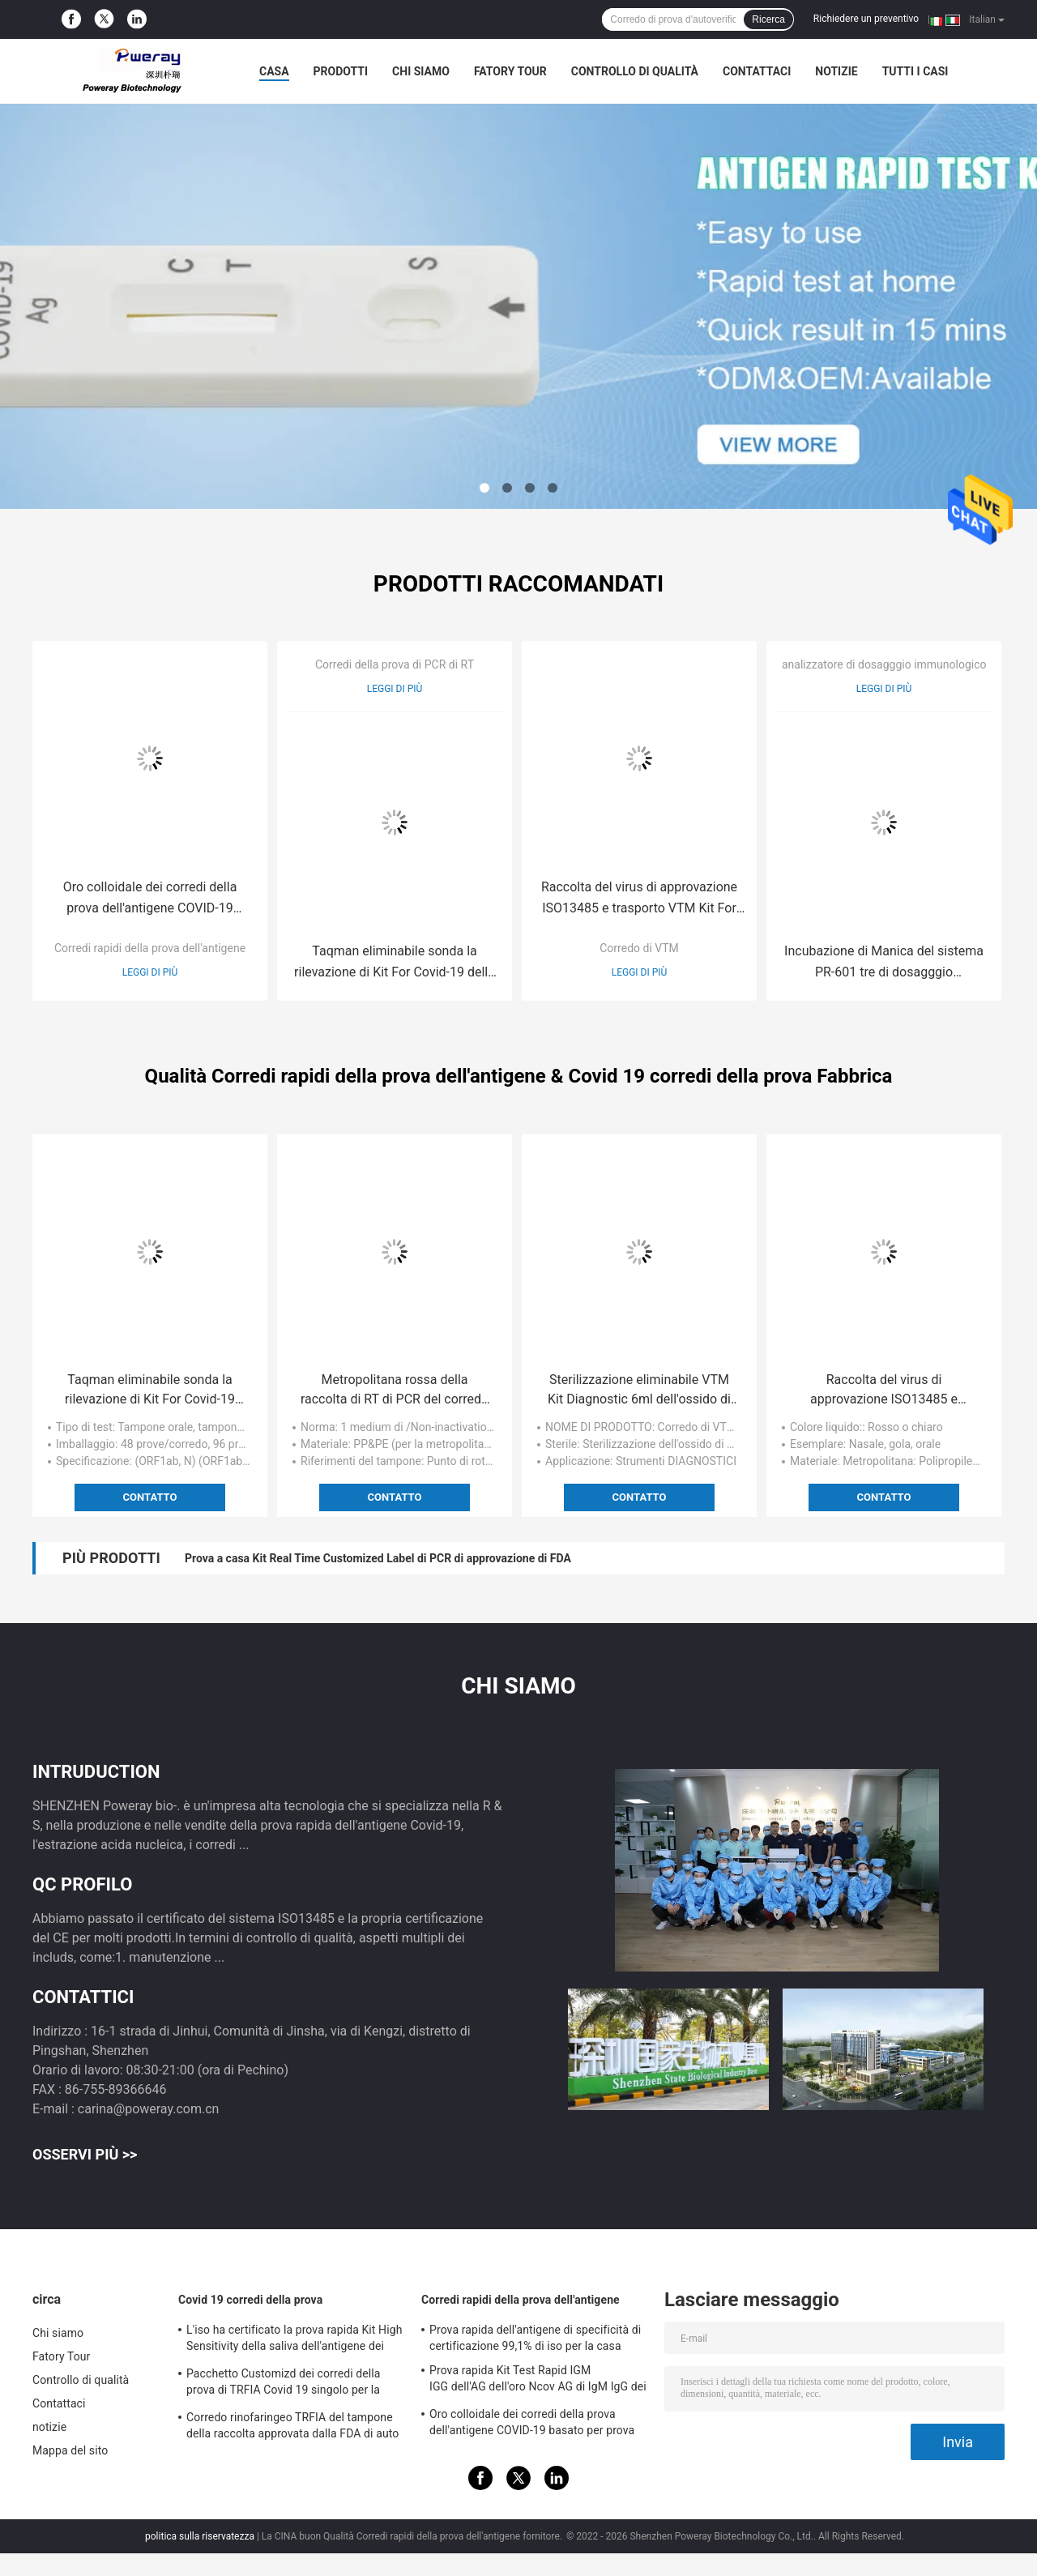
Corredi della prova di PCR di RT (394, 664)
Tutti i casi (915, 71)
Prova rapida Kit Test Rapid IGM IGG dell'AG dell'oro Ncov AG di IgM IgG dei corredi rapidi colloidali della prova (538, 2381)
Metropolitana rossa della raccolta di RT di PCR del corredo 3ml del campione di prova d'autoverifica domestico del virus (394, 1390)
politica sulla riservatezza (199, 2536)
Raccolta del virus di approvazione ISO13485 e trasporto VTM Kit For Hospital (639, 899)
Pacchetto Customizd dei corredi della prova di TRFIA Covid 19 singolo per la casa (283, 2384)
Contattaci (757, 71)
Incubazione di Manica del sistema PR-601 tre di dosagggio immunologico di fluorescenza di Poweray (884, 963)
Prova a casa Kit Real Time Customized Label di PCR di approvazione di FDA (378, 1558)
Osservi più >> (84, 2154)
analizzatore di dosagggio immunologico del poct (906, 664)
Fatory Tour (510, 71)
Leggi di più (150, 972)
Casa (274, 71)
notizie (836, 71)
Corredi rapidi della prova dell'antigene (149, 948)
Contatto (150, 1497)
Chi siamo (421, 71)
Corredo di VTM (639, 948)
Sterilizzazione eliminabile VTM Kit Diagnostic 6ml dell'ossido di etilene (639, 1390)
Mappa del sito (70, 2450)
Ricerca (768, 19)
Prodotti (341, 71)
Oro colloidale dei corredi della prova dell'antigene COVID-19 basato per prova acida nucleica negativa (149, 899)
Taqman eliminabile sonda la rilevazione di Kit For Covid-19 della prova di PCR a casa (394, 963)
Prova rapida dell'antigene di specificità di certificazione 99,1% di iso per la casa (535, 2337)
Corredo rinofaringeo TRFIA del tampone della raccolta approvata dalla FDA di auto (292, 2425)
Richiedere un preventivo (866, 18)
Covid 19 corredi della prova (250, 2299)
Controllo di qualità (634, 71)
